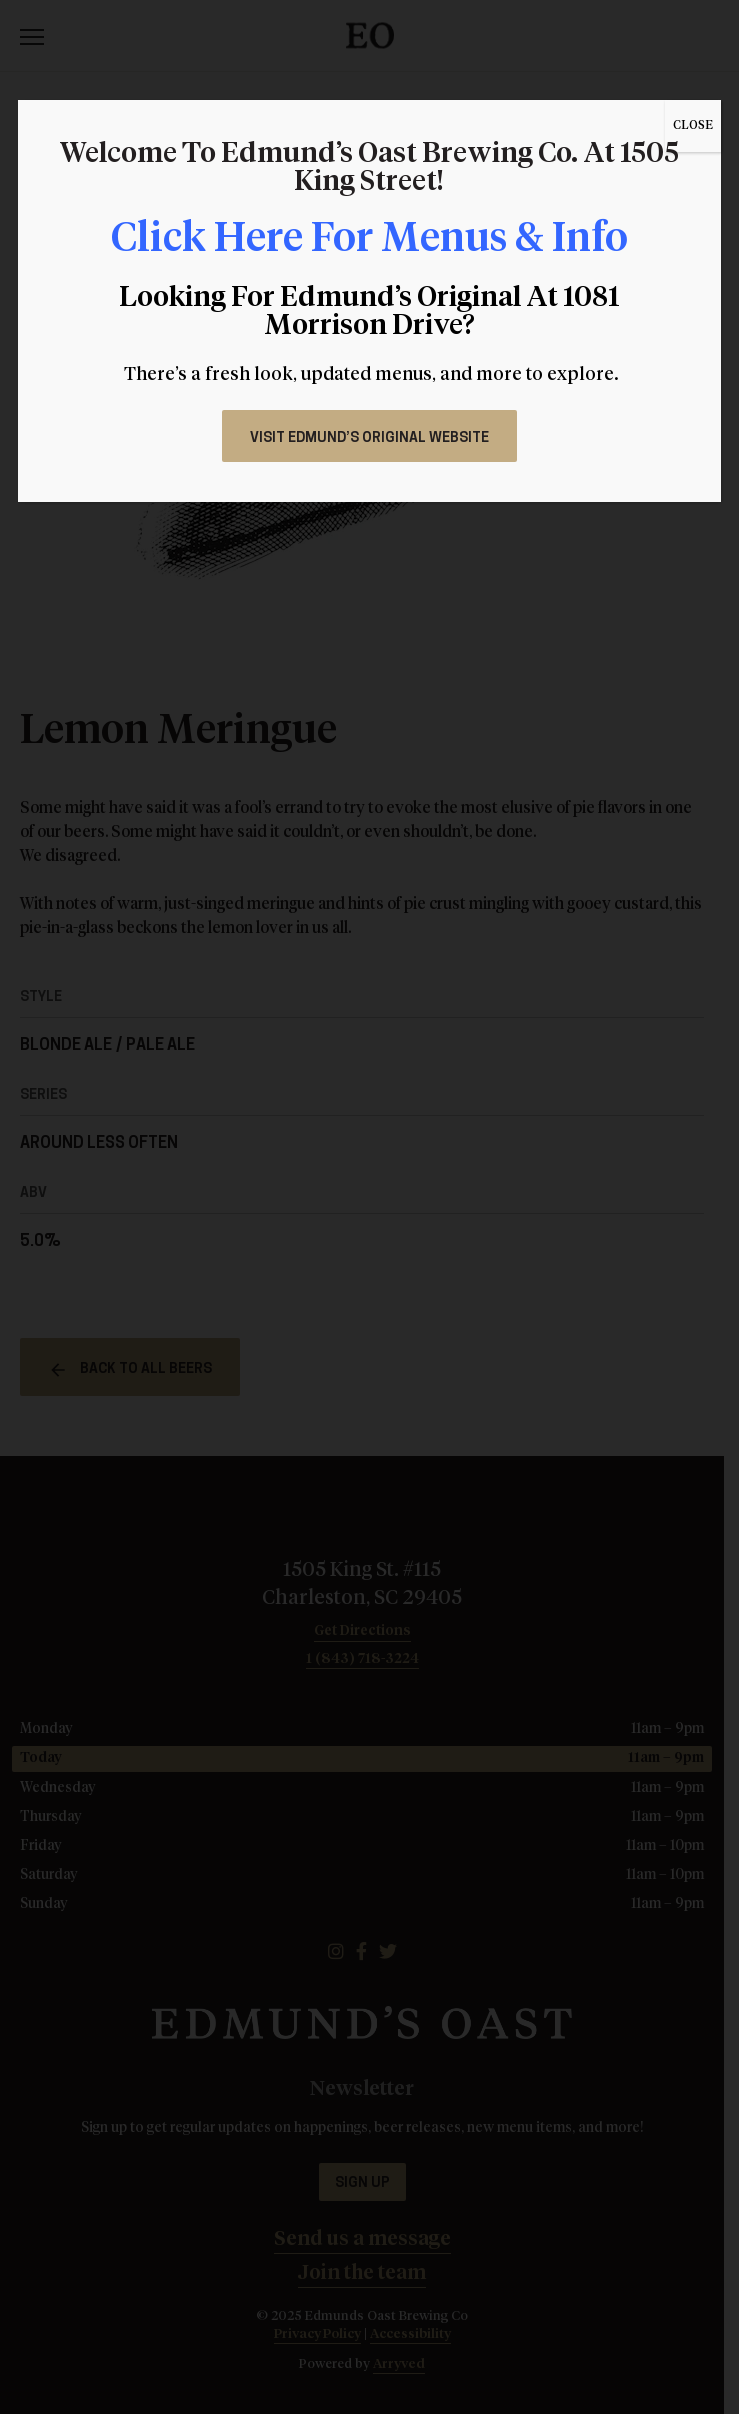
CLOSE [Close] (693, 126)
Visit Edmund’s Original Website (369, 438)
